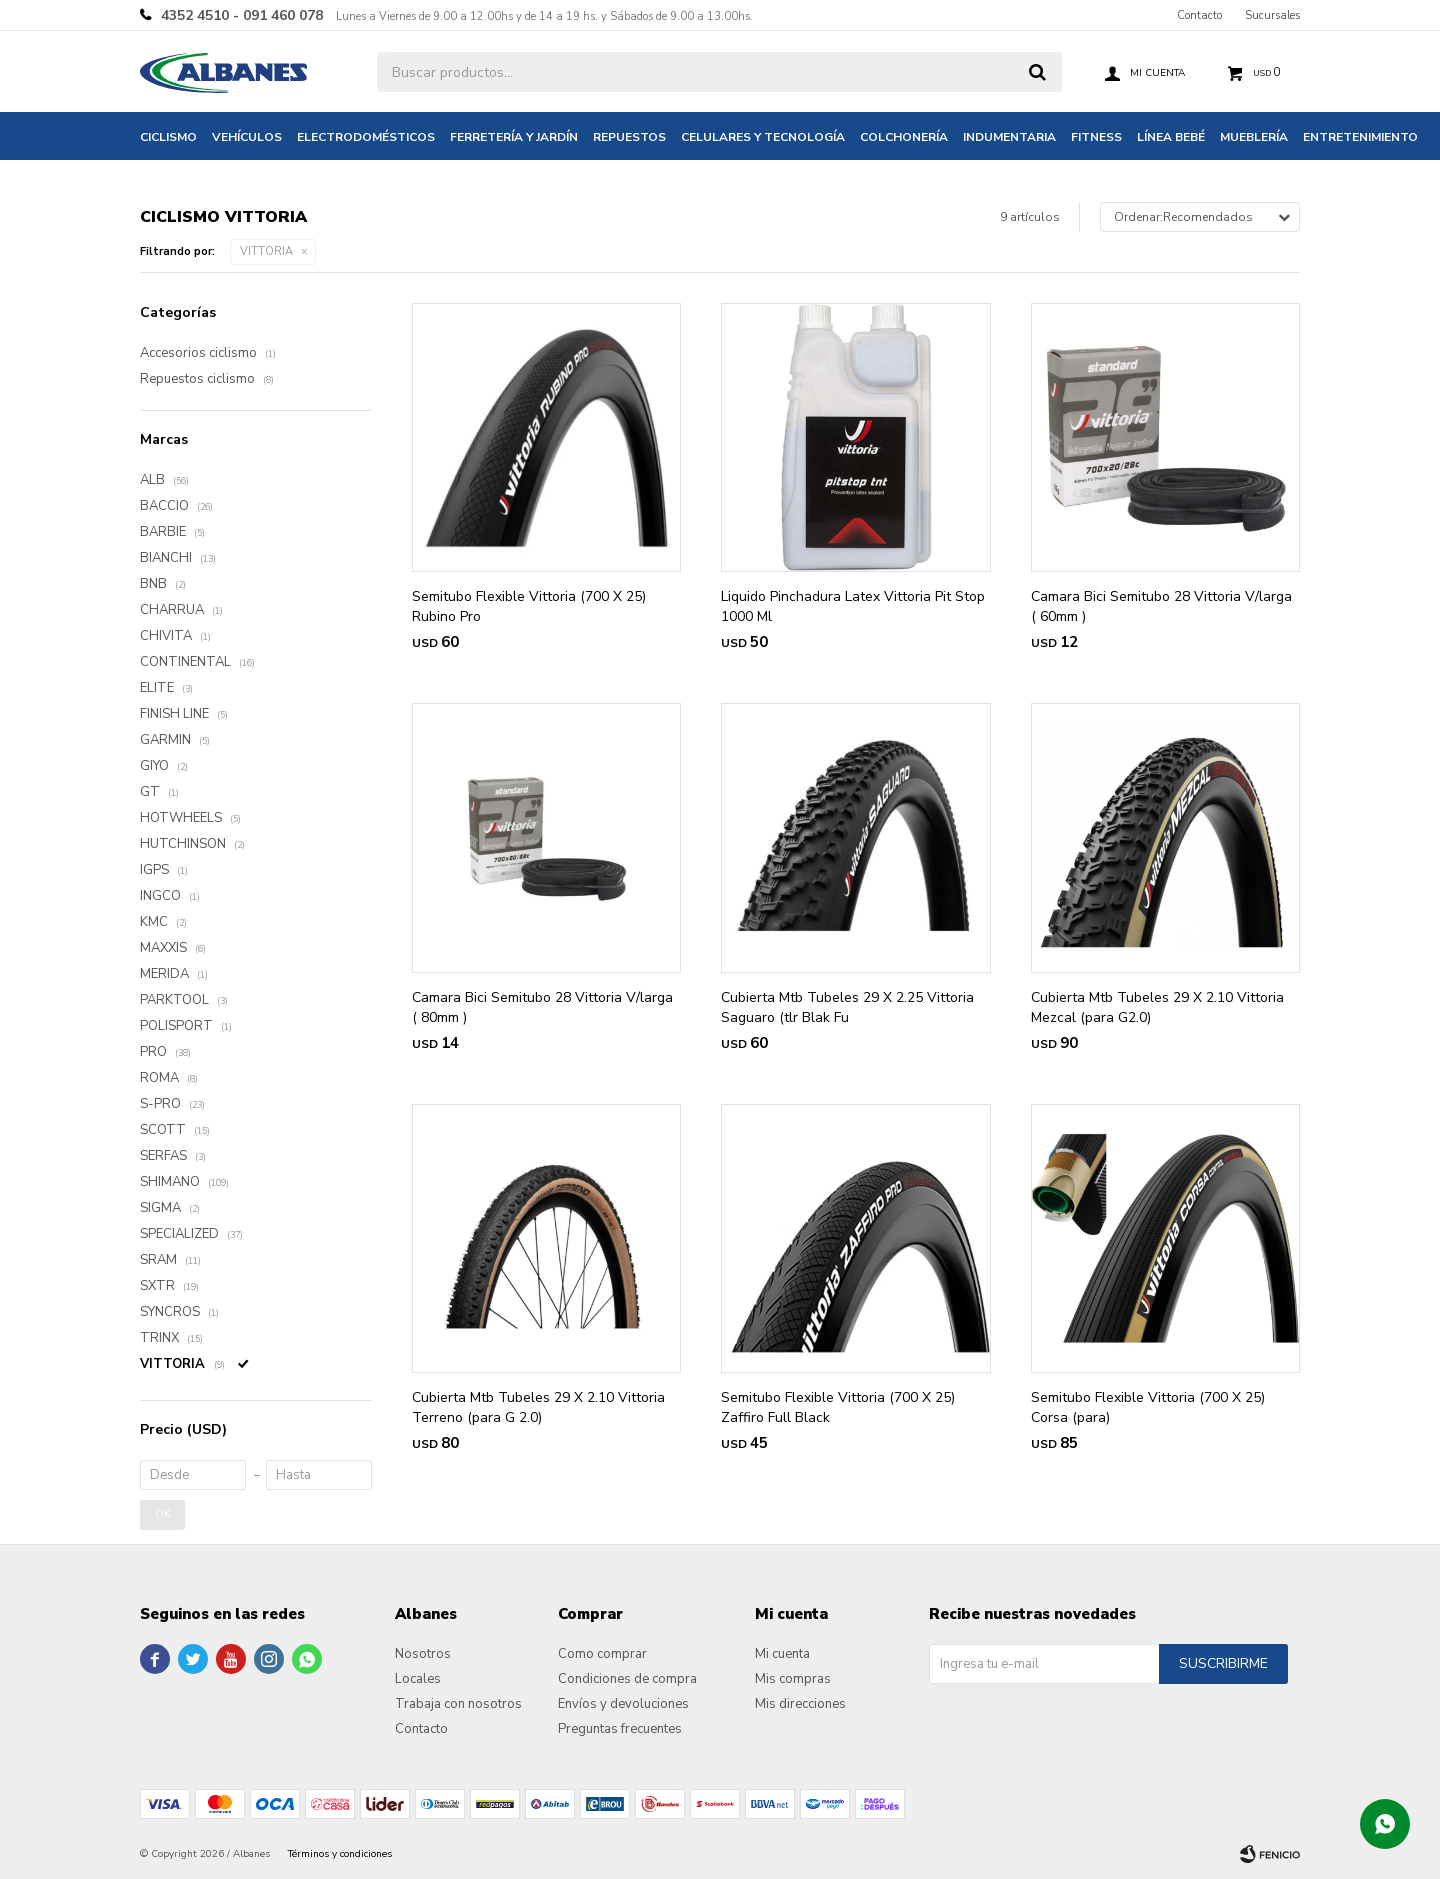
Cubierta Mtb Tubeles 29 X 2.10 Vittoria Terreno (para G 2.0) (538, 1407)
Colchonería (904, 137)
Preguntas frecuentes (620, 1729)
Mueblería (1254, 137)
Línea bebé (1171, 137)
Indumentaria (1009, 137)
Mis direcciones (800, 1704)
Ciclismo (168, 137)
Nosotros (423, 1654)
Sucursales (1272, 15)
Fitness (1096, 137)
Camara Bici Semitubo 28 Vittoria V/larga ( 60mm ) (1161, 606)
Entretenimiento (1360, 137)
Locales (418, 1679)
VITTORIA (266, 251)
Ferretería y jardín (514, 137)
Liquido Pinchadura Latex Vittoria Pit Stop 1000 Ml (853, 606)
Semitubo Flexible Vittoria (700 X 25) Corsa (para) (1148, 1407)
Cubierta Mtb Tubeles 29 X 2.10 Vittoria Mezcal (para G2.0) (1157, 1007)
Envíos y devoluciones (623, 1704)
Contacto (1199, 15)
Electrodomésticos (366, 137)
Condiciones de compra (627, 1679)
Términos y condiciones (340, 1854)
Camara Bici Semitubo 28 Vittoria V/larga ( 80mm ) (542, 1007)
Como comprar (602, 1654)
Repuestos (629, 137)
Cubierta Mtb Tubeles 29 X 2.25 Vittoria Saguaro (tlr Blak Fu (847, 1007)
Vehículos (247, 137)
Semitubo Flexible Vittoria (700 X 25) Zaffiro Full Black (838, 1407)
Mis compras (793, 1679)
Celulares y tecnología (763, 137)
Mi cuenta (782, 1654)
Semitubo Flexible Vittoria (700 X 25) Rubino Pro (529, 606)
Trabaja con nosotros (458, 1704)
